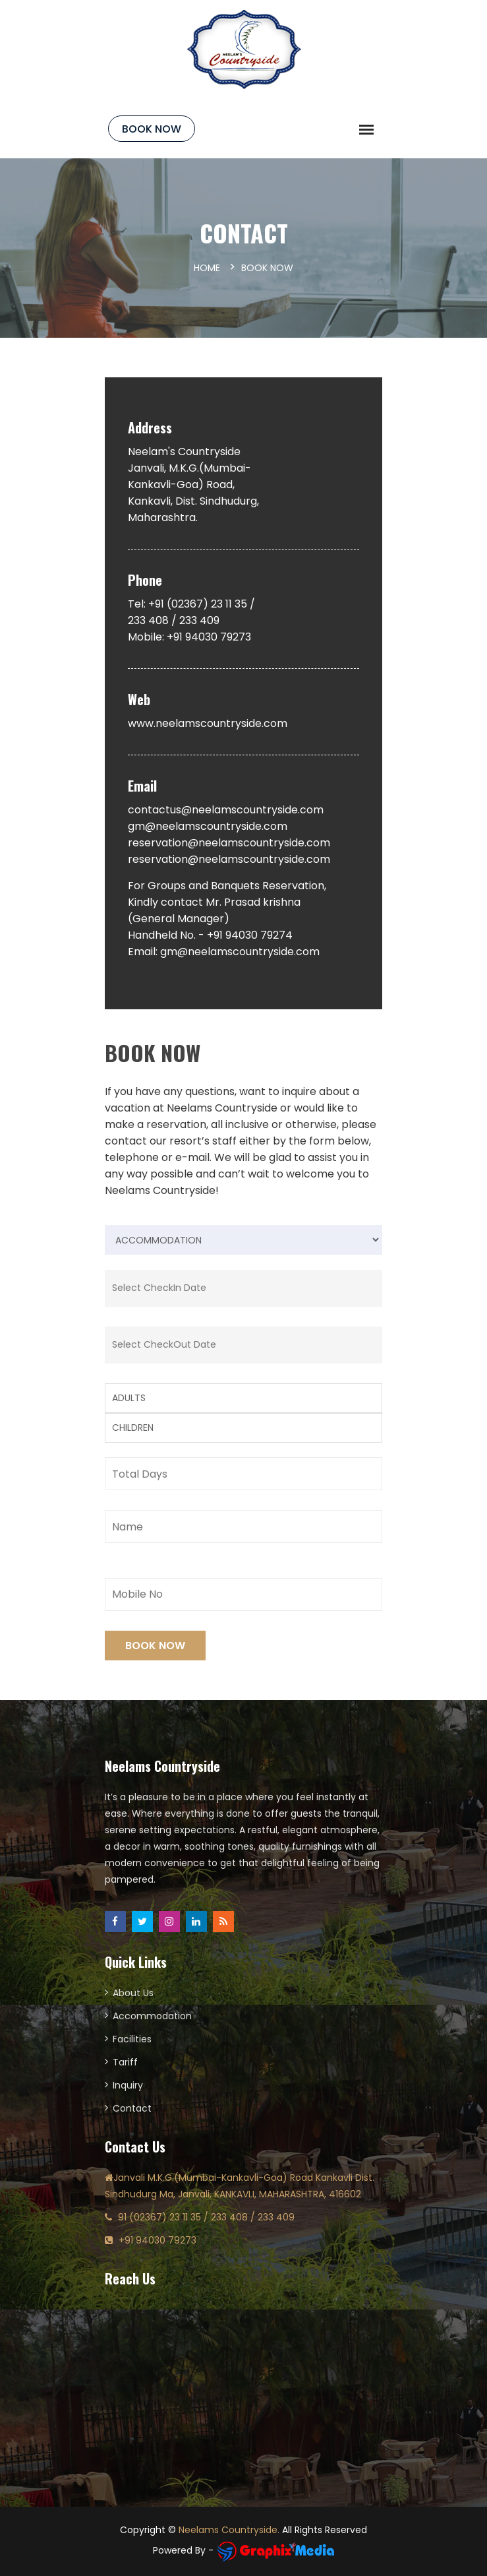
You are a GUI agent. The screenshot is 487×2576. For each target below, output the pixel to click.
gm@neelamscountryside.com (207, 826)
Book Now (151, 129)
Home (207, 267)
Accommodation (152, 2016)
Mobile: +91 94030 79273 (189, 636)
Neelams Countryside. (229, 2529)
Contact (132, 2108)
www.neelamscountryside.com (207, 723)
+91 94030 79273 (157, 2240)
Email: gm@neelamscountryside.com (224, 951)
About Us (133, 1992)
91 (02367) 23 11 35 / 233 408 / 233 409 (206, 2217)
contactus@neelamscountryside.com (226, 809)
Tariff (125, 2062)
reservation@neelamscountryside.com (229, 842)
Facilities (132, 2039)
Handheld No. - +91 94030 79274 (210, 935)
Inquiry (128, 2085)
